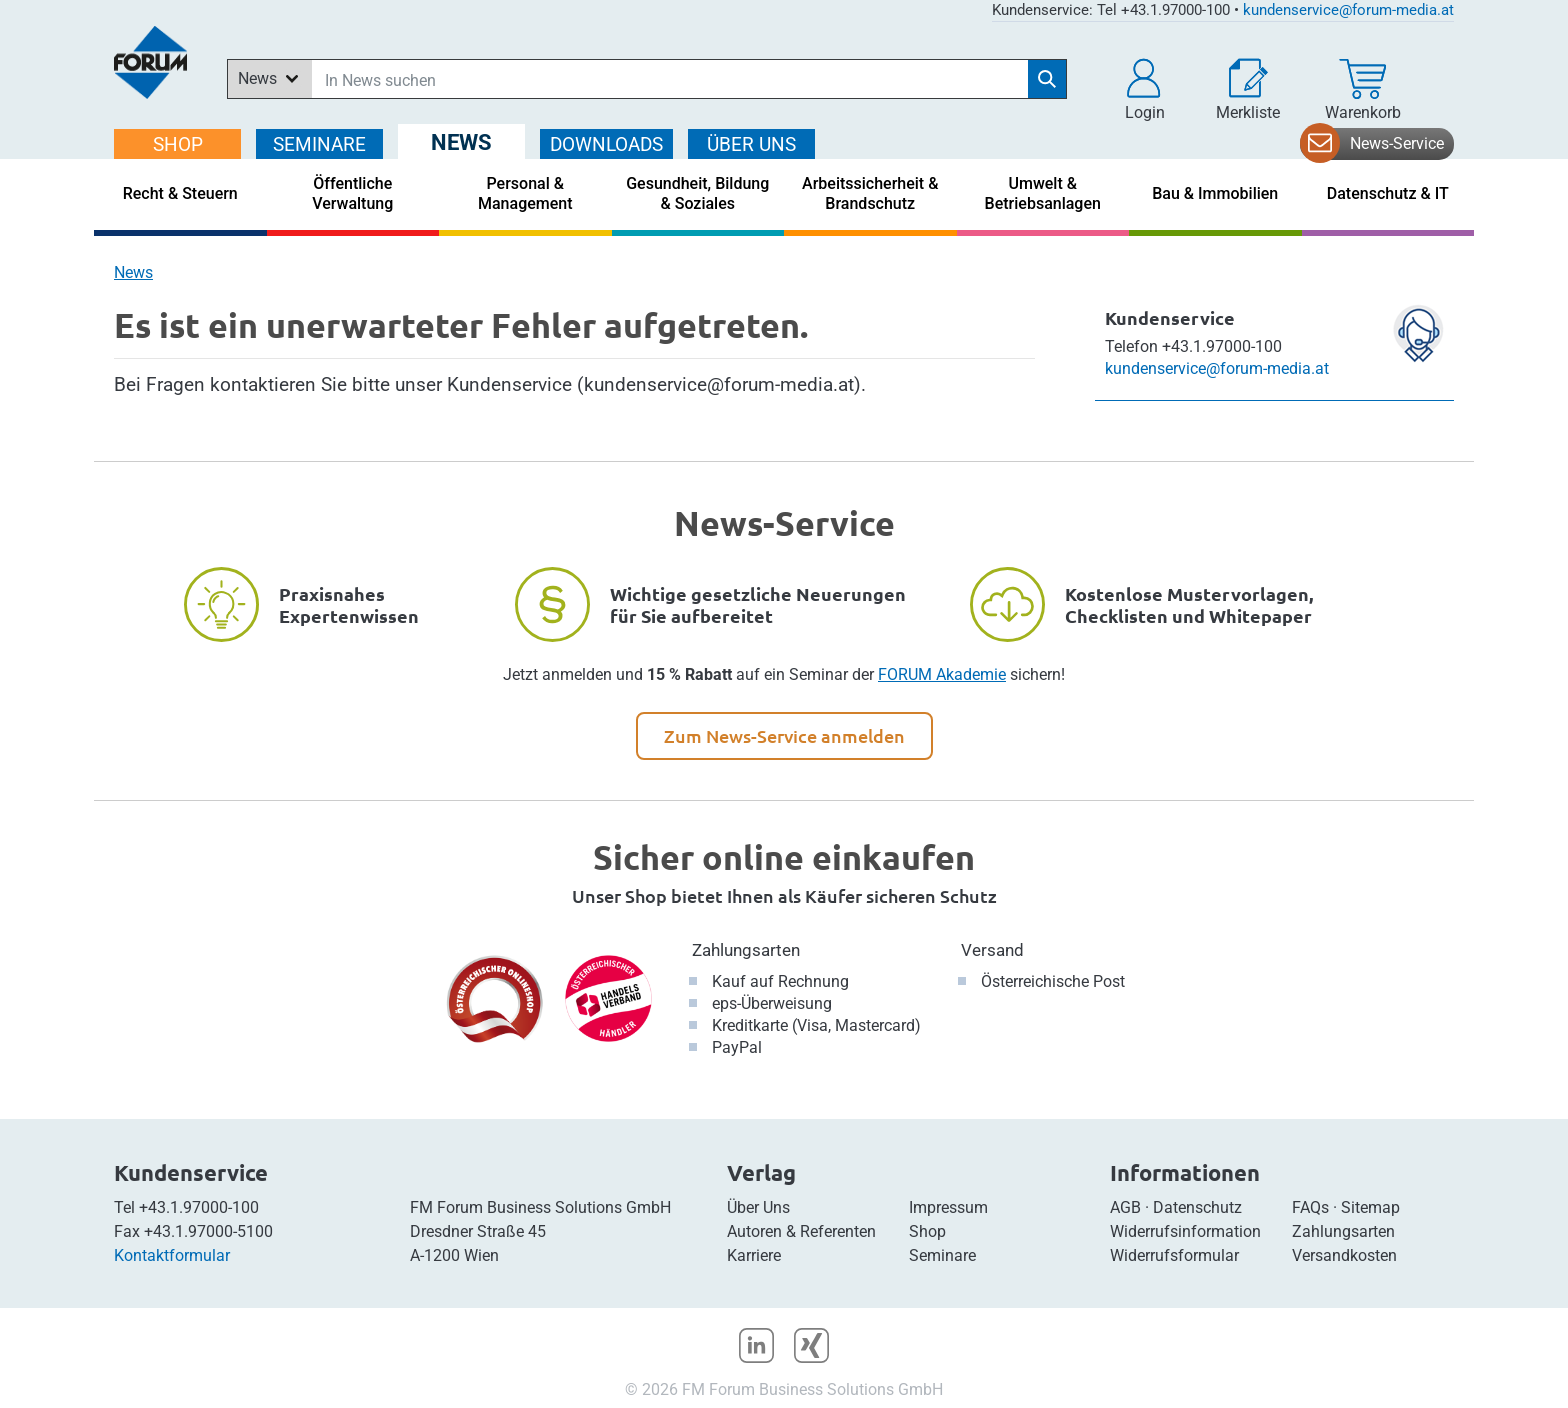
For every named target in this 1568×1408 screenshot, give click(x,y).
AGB (1125, 1207)
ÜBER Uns (751, 144)
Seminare (942, 1255)
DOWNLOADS (606, 144)
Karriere (754, 1255)
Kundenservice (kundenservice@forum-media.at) (654, 384)
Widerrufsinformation (1185, 1231)
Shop (927, 1231)
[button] (1145, 90)
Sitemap (1370, 1207)
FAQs (1310, 1207)
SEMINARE (319, 144)
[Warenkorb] (1363, 90)
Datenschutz (1197, 1207)
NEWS (461, 142)
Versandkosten (1344, 1255)
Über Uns (758, 1207)
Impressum (948, 1207)
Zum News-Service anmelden (784, 735)
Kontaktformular (172, 1255)
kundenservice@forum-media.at (1348, 10)
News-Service (1397, 143)
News (133, 272)
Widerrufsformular (1174, 1255)
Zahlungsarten (746, 950)
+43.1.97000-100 (199, 1207)
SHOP (178, 144)
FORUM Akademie (942, 674)
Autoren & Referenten (801, 1231)
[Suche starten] (1047, 79)
